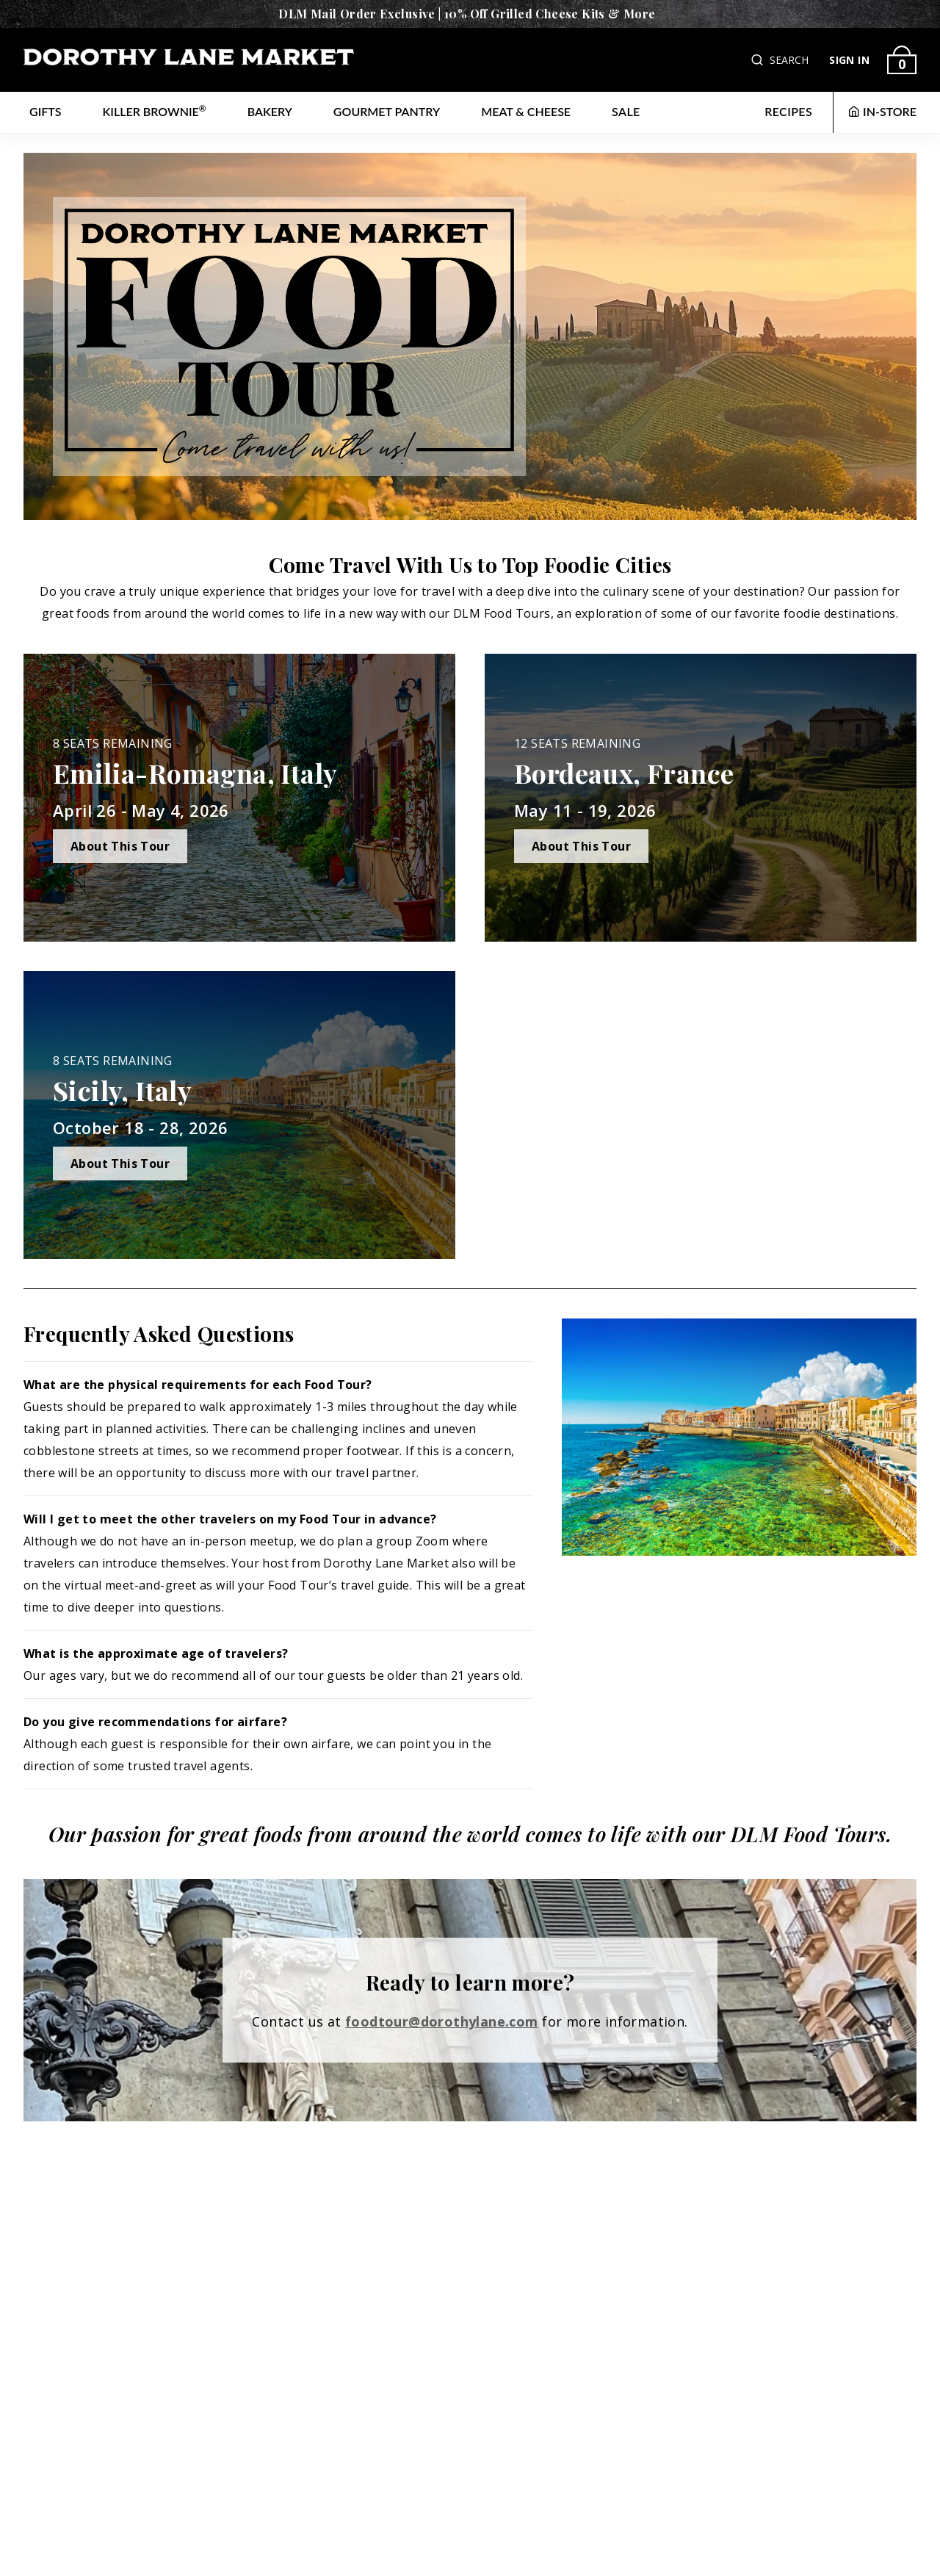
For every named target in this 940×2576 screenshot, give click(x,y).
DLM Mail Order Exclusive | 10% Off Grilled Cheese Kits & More (466, 13)
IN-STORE (882, 111)
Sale (626, 111)
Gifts (45, 111)
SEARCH (789, 60)
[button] (759, 60)
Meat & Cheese (526, 111)
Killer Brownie (154, 110)
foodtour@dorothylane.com (441, 2021)
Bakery (269, 111)
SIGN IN (849, 60)
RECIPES (788, 111)
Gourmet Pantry (386, 111)
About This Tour (120, 846)
